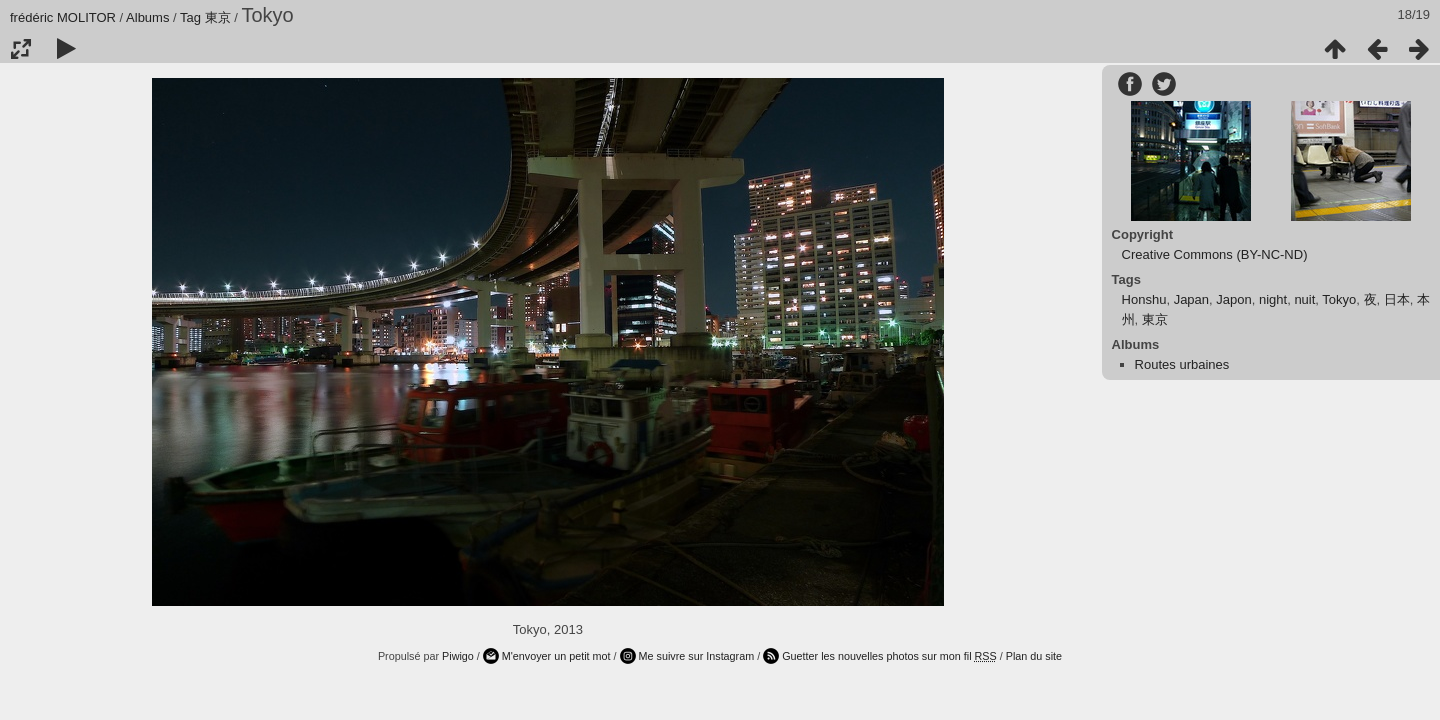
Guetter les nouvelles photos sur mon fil (889, 656)
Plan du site (1034, 656)
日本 (1397, 299)
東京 (218, 17)
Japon (1233, 299)
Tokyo (1339, 299)
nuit (1304, 299)
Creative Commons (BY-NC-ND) (1215, 254)
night (1273, 299)
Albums (147, 17)
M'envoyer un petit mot (556, 656)
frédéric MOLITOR (63, 17)
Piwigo (458, 656)
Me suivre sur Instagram (697, 656)
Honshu (1144, 299)
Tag (190, 17)
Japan (1191, 299)
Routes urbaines (1182, 364)
